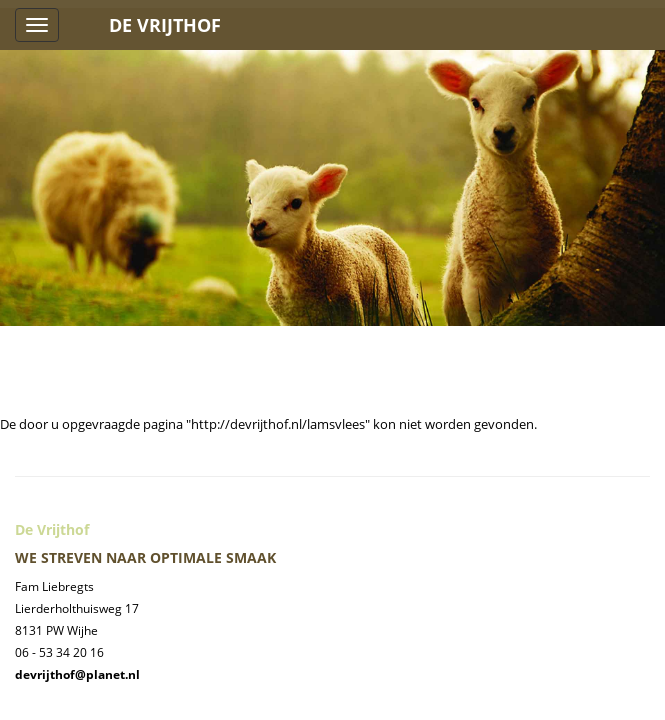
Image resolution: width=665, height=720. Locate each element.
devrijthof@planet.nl (77, 674)
